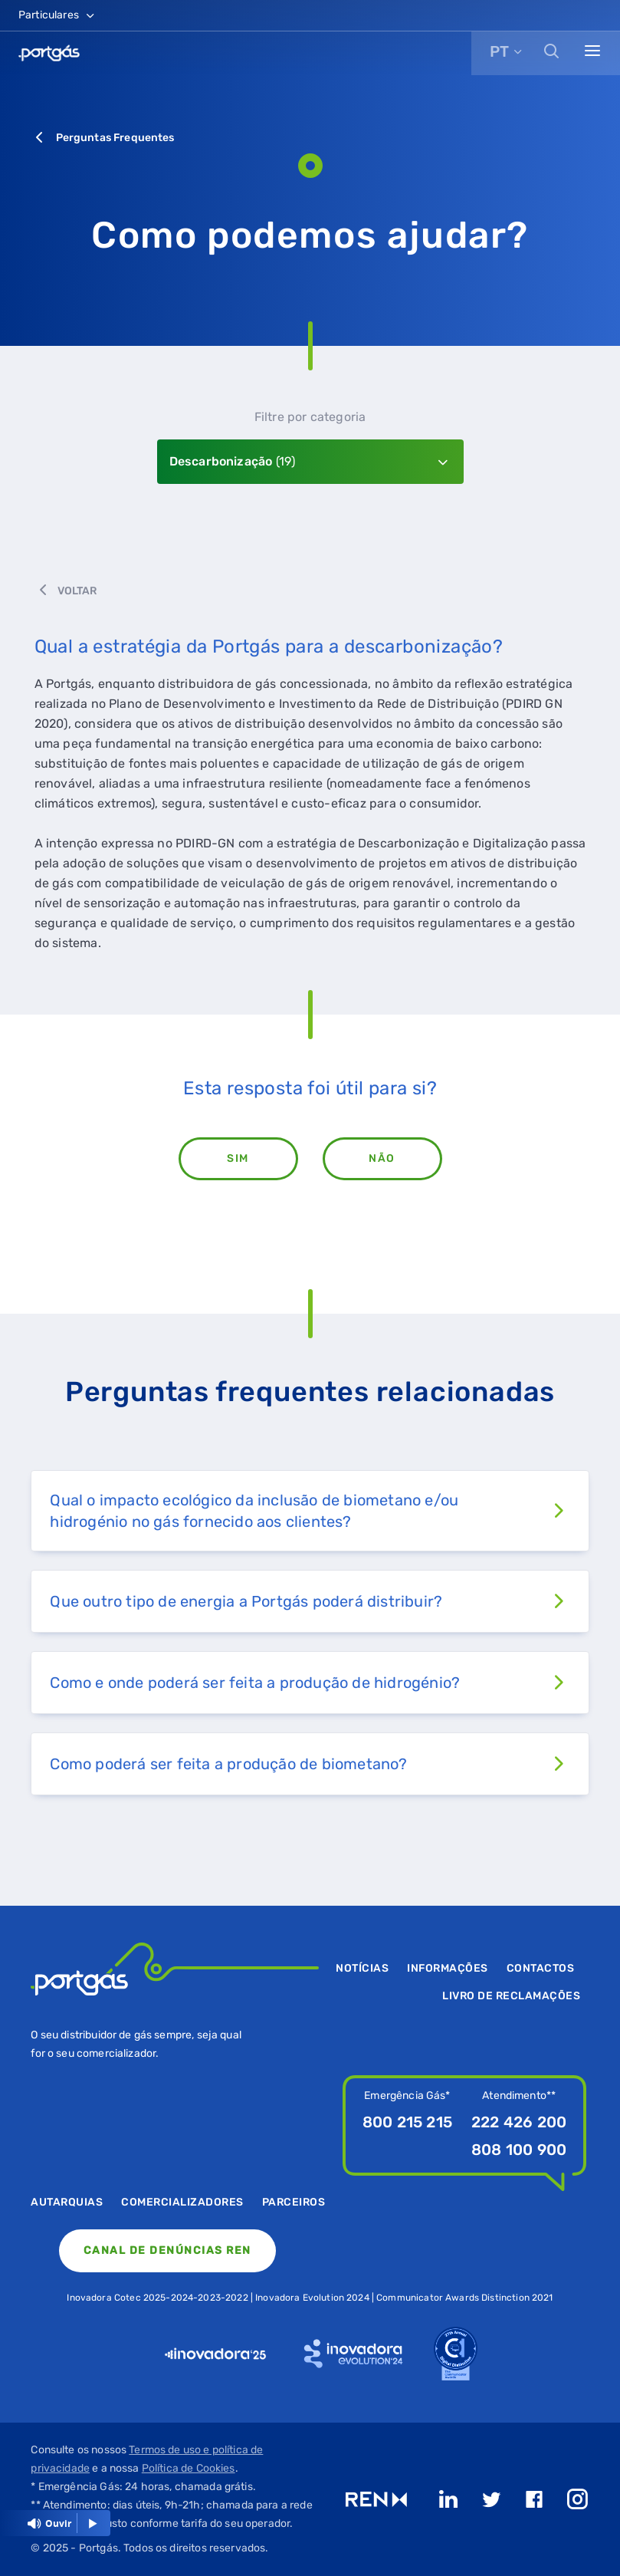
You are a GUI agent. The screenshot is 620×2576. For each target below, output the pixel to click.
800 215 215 (407, 2122)
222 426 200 (518, 2122)
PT (499, 51)
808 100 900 (518, 2149)
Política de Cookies (188, 2468)
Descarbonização (232, 461)
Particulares (57, 14)
